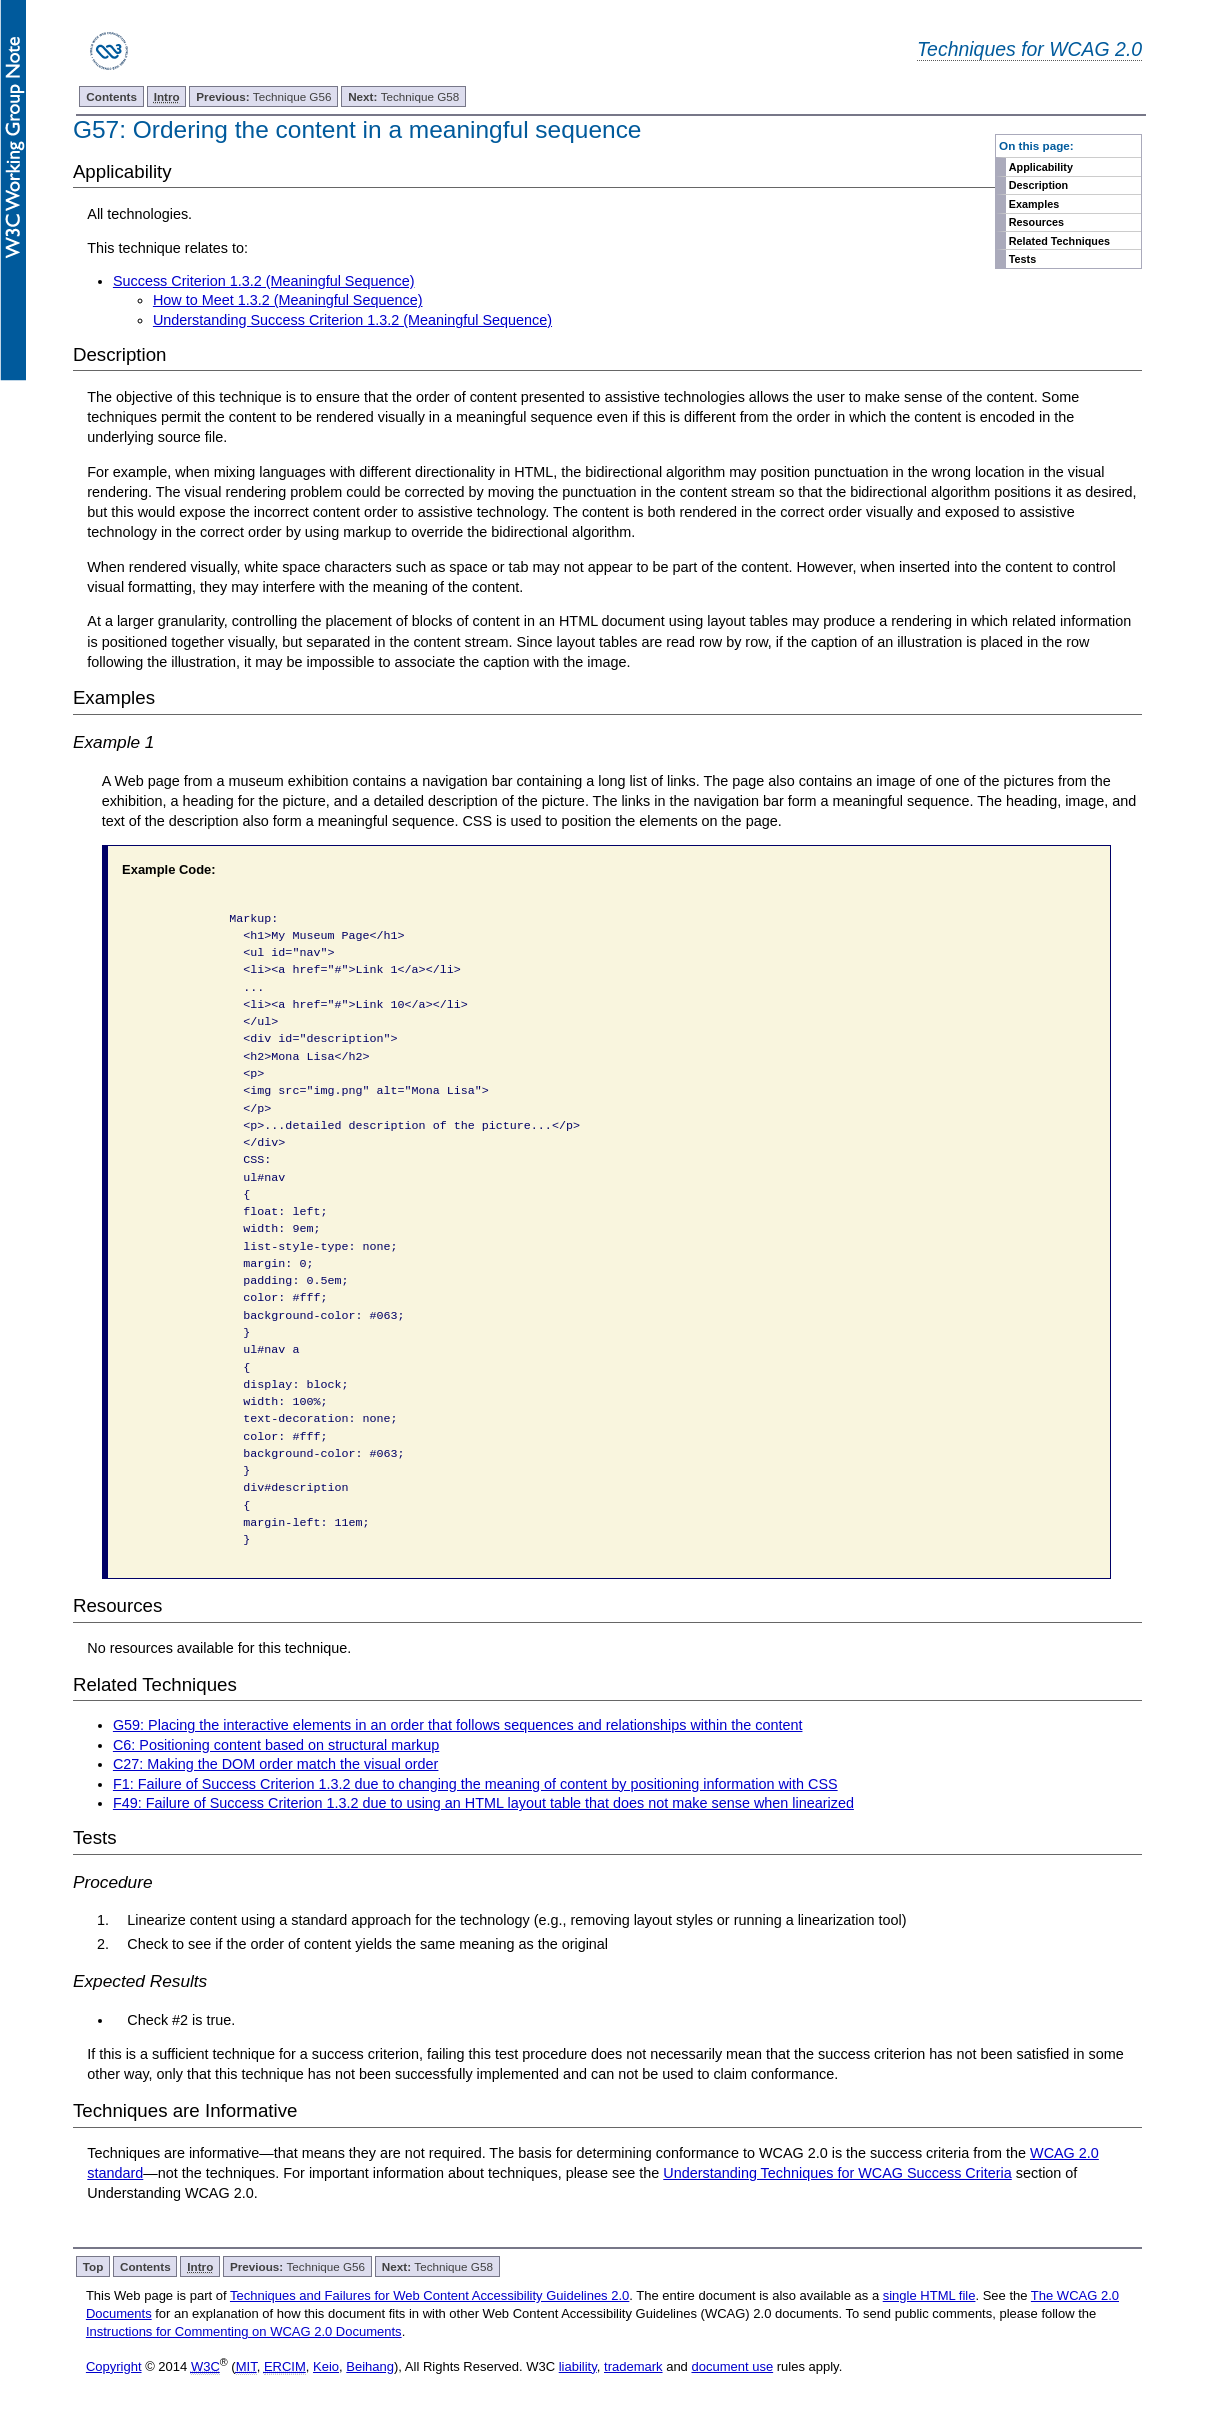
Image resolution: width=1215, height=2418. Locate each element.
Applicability (1041, 167)
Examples (1034, 204)
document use (732, 2366)
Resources (1036, 222)
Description (1038, 185)
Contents (111, 96)
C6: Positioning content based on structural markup (276, 1745)
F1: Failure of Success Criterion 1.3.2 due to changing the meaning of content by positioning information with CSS (475, 1784)
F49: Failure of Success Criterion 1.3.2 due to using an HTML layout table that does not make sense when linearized (483, 1803)
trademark (633, 2366)
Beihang (370, 2366)
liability (578, 2366)
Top (93, 2266)
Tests (1022, 259)
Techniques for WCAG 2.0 (1029, 49)
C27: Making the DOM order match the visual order (276, 1764)
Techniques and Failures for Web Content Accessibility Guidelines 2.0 (429, 2295)
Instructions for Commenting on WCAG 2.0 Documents (244, 2331)
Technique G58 (403, 96)
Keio (326, 2366)
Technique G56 (263, 96)
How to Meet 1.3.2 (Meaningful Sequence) (288, 300)
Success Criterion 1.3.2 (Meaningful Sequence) (264, 281)
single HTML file (929, 2295)
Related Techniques (1059, 241)
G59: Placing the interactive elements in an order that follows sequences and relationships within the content (458, 1725)
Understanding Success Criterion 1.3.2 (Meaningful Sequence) (352, 320)
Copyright (114, 2366)
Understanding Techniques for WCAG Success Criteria (837, 2173)
